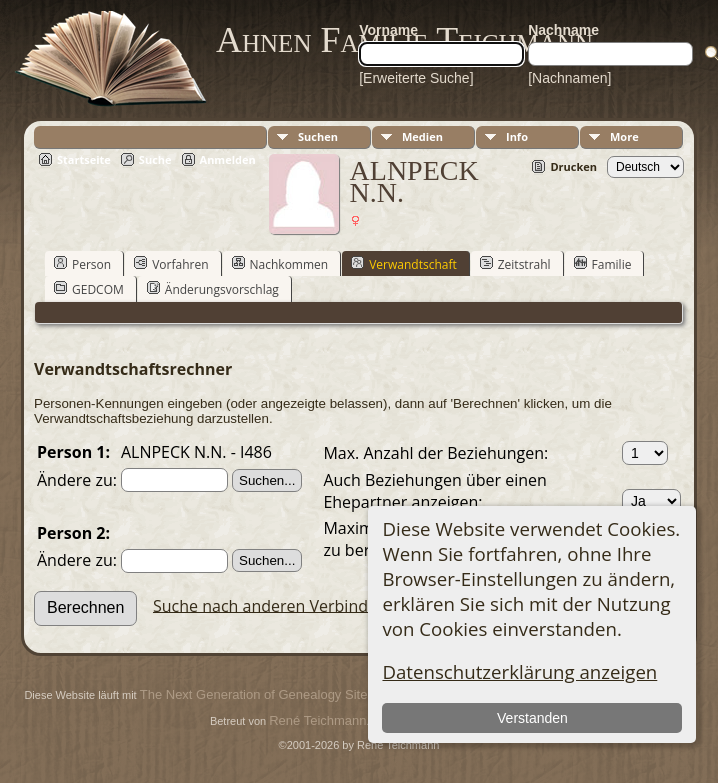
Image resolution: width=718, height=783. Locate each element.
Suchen (318, 136)
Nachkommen (280, 264)
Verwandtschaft (404, 264)
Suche (155, 159)
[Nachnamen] (569, 78)
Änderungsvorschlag (213, 289)
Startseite (84, 159)
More (624, 136)
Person (82, 264)
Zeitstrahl (515, 264)
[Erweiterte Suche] (416, 78)
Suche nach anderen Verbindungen (284, 605)
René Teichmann (317, 720)
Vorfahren (171, 264)
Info (517, 136)
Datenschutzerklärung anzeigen (519, 671)
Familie (603, 264)
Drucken (573, 166)
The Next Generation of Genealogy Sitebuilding (276, 694)
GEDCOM (89, 289)
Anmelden (228, 159)
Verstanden (532, 718)
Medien (422, 136)
